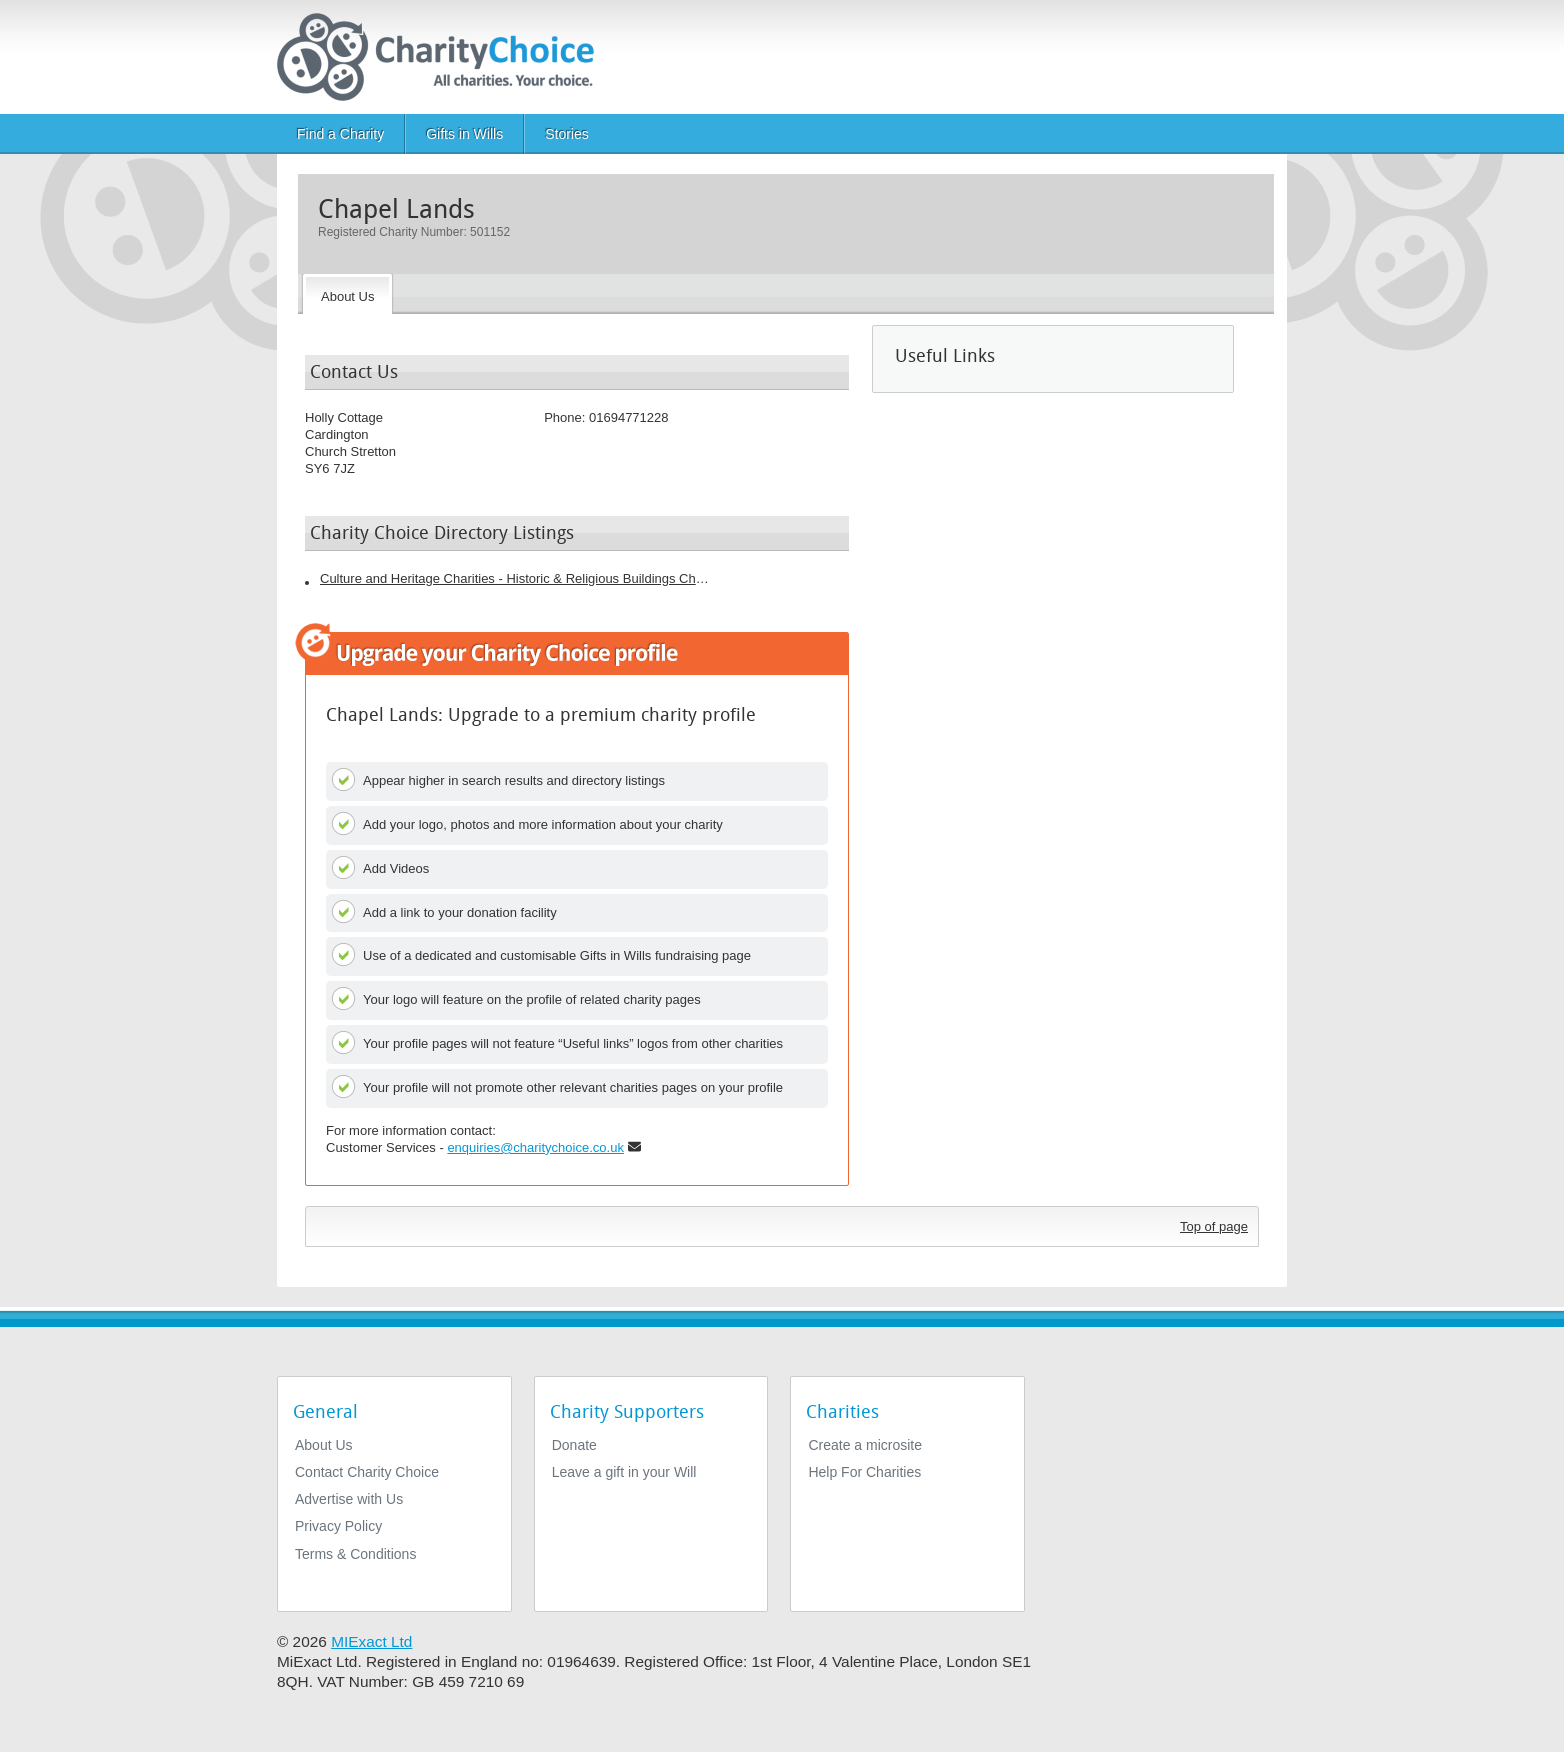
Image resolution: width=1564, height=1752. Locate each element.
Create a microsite (865, 1445)
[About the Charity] (347, 294)
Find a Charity (340, 134)
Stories (567, 134)
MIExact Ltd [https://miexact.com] (371, 1641)
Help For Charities (864, 1472)
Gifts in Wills (464, 134)
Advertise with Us (349, 1499)
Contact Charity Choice (367, 1472)
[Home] (443, 57)
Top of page (1214, 1226)
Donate (574, 1445)
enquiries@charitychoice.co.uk (535, 1147)
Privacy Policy (338, 1526)
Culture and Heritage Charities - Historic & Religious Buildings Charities (515, 578)
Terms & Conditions (355, 1554)
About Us (324, 1445)
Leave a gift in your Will (624, 1472)
